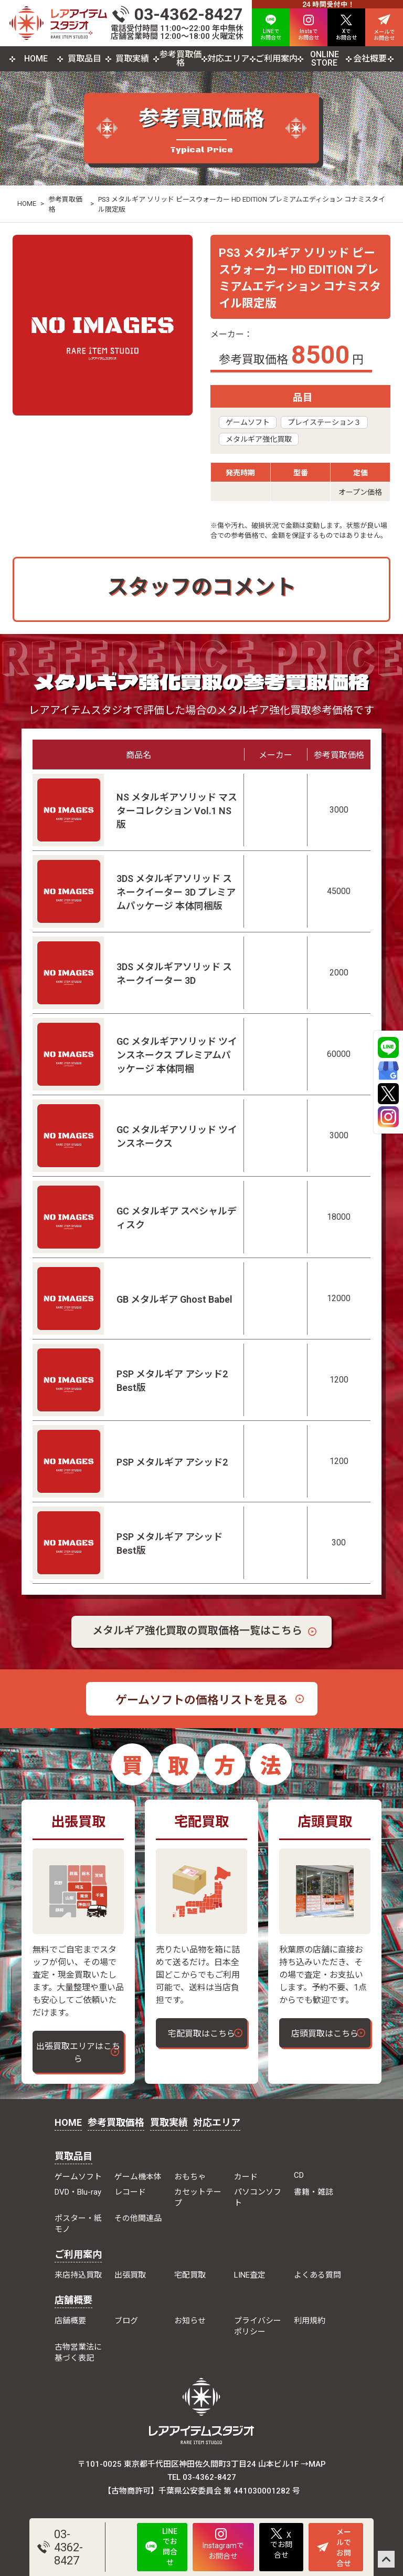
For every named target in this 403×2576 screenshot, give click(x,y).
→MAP (313, 2464)
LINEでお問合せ (161, 2547)
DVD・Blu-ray (78, 2192)
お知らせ (190, 2320)
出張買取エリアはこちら (78, 2052)
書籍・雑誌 (313, 2192)
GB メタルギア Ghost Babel (174, 1299)
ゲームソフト (248, 422)
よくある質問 (317, 2275)
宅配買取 (190, 2275)
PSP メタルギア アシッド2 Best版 (172, 1380)
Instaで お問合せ (308, 27)
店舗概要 (73, 2299)
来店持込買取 (78, 2275)
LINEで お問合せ (270, 27)
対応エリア (228, 59)
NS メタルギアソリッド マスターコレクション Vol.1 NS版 (176, 811)
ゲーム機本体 (138, 2177)
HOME (36, 59)
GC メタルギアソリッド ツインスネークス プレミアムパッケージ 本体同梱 (176, 1055)
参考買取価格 (181, 58)
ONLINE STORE (324, 58)
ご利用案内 (277, 59)
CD (299, 2175)
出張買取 (130, 2275)
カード (246, 2177)
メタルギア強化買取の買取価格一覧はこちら (197, 1630)
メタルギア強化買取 (259, 439)
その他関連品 (138, 2218)
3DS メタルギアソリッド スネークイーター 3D (174, 973)
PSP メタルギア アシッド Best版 (169, 1543)
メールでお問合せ (334, 2548)
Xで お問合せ (346, 27)
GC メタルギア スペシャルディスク (176, 1218)
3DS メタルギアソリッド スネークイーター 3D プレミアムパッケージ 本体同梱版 (176, 892)
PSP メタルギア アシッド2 (172, 1462)
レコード (130, 2192)
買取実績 (132, 59)
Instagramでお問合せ (223, 2544)
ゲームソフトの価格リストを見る (201, 1700)
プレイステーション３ (324, 422)
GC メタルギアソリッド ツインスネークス (176, 1136)
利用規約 (309, 2320)
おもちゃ (190, 2177)
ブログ (126, 2320)
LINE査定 (250, 2275)
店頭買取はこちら (324, 2034)
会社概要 (370, 59)
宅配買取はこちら (201, 2034)
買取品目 (84, 59)
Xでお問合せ (281, 2544)
